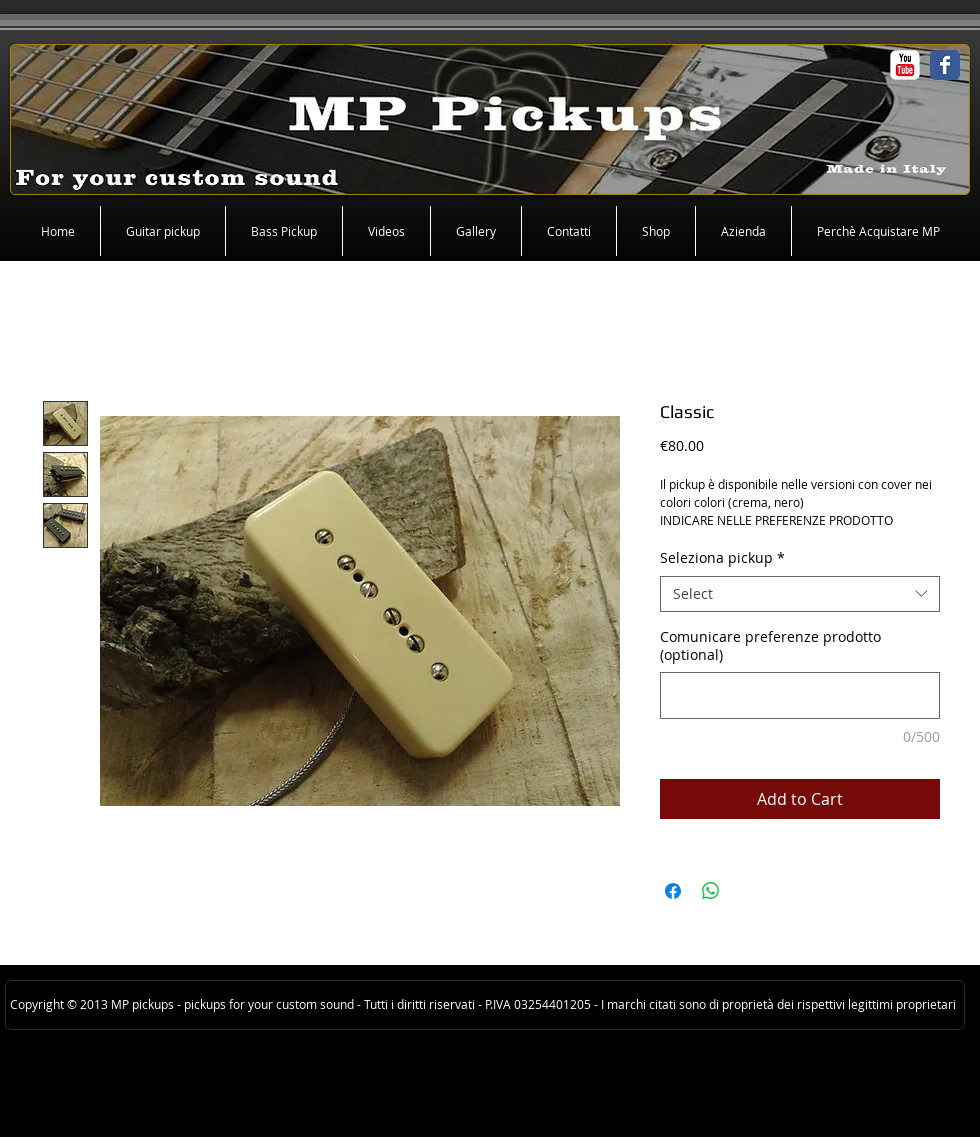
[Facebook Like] (40, 70)
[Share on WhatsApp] (711, 891)
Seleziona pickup (722, 558)
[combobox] (800, 594)
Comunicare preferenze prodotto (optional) (770, 646)
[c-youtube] (905, 65)
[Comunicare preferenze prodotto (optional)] (800, 695)
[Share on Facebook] (673, 891)
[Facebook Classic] (945, 65)
